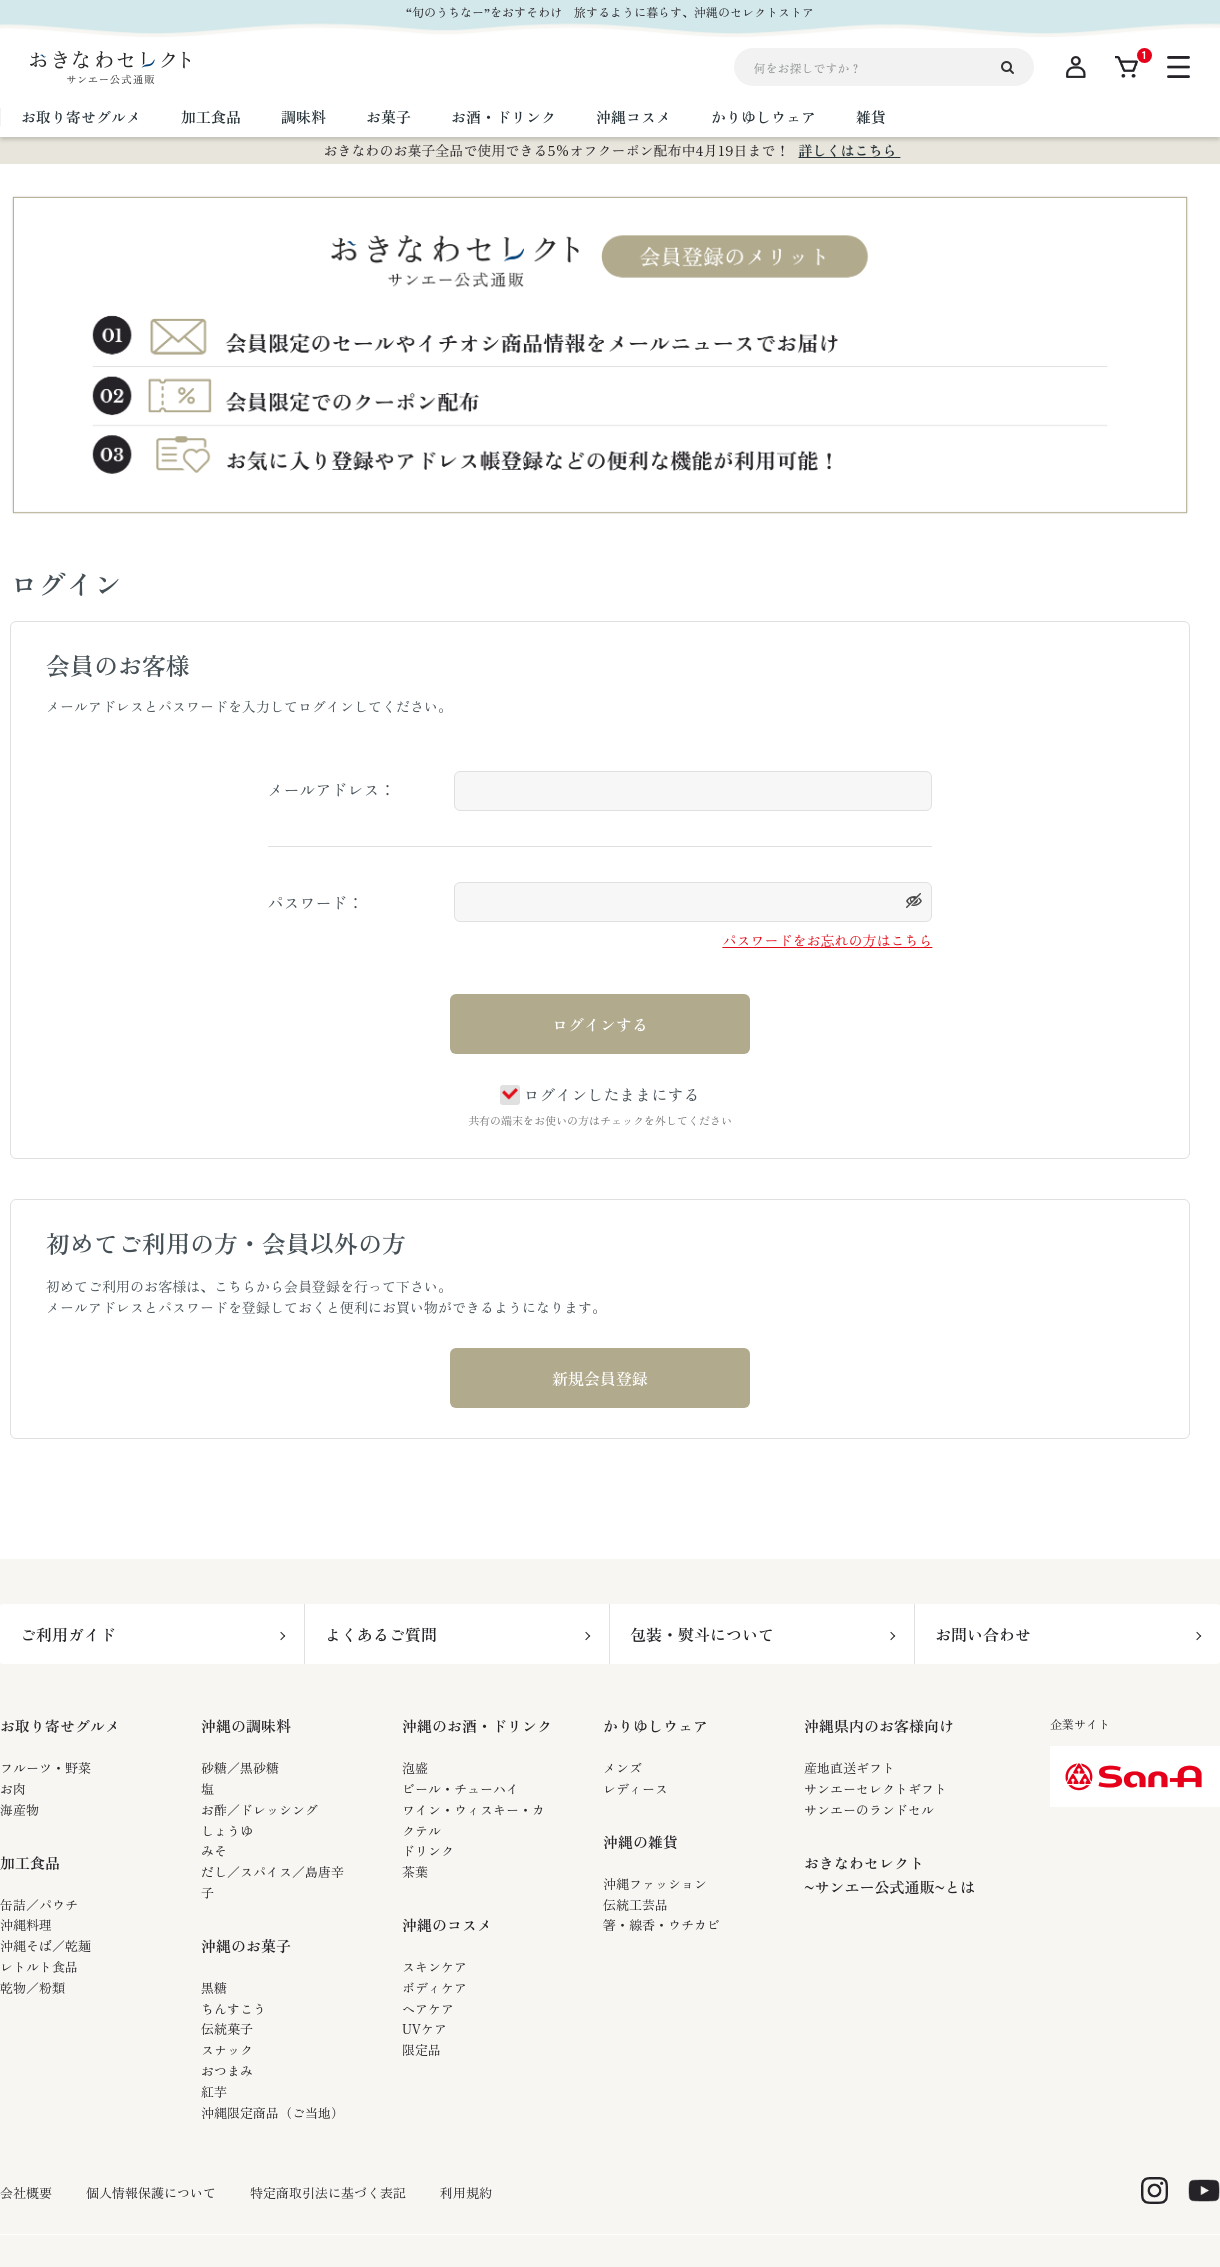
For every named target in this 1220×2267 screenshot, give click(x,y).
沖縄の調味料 (246, 1725)
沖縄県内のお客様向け (879, 1725)
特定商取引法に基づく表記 (328, 2193)
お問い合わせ (983, 1634)
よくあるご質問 (381, 1634)
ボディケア (434, 1987)
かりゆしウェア (655, 1725)
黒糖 (214, 1987)
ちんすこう (233, 2008)
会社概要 (26, 2193)
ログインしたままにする (599, 1094)
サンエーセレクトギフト (875, 1788)
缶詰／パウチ (39, 1904)
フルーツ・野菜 (45, 1767)
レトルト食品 (39, 1966)
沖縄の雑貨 (640, 1841)
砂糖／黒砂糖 (240, 1767)
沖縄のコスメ (447, 1924)
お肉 (13, 1788)
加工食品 (30, 1862)
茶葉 (415, 1871)
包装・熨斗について (702, 1634)
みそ (214, 1850)
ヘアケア (428, 2008)
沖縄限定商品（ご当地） (272, 2112)
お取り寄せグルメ (60, 1725)
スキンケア (434, 1966)
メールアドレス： (332, 789)
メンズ (622, 1767)
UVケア (424, 2028)
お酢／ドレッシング (259, 1809)
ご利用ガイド (68, 1634)
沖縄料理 (26, 1924)
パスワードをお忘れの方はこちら (827, 940)
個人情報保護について (151, 2193)
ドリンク (428, 1850)
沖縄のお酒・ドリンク (477, 1725)
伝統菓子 (227, 2028)
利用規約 (466, 2193)
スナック (227, 2049)
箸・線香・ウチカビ (661, 1924)
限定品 (421, 2049)
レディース (635, 1788)
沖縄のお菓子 (246, 1945)
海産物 (19, 1809)
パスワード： (316, 902)
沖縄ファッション (655, 1883)
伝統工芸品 (635, 1904)
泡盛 (415, 1767)
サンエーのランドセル (869, 1809)
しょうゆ (227, 1830)
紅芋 (214, 2091)
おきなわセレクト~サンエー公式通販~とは (889, 1874)
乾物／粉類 (32, 1987)
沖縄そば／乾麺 (45, 1945)
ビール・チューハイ (460, 1788)
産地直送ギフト (849, 1767)
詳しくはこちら (849, 150)
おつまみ (227, 2070)
